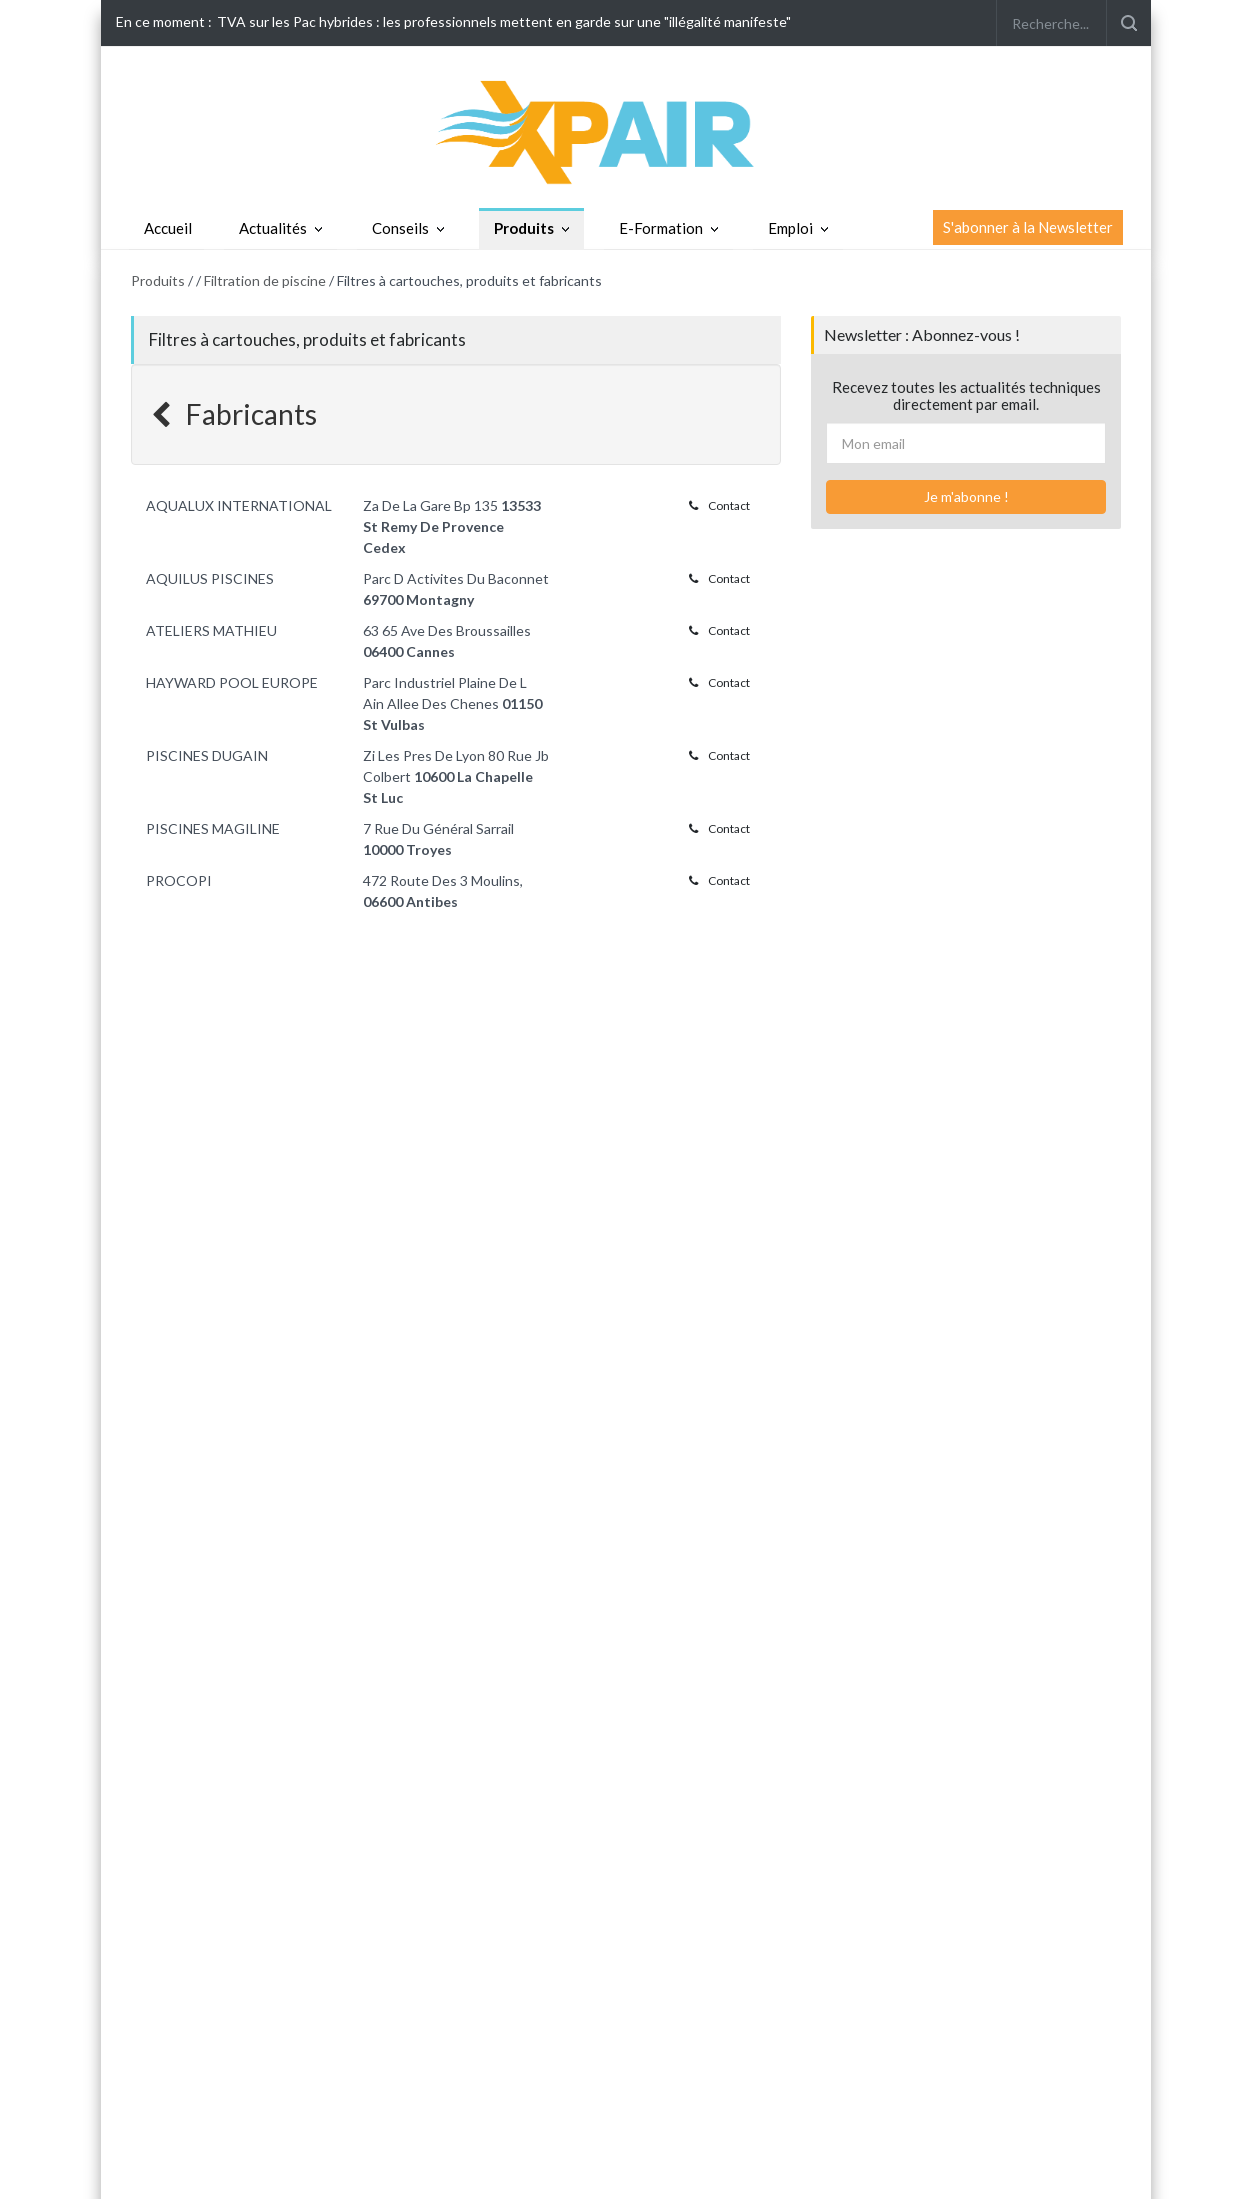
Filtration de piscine (265, 280)
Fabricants (234, 414)
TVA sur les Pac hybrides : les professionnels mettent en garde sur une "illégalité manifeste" (504, 21)
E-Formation (661, 228)
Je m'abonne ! (966, 496)
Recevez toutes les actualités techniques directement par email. (966, 395)
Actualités (273, 228)
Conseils (400, 228)
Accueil (168, 228)
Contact (719, 505)
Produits (524, 228)
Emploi (790, 228)
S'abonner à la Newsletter (1028, 227)
